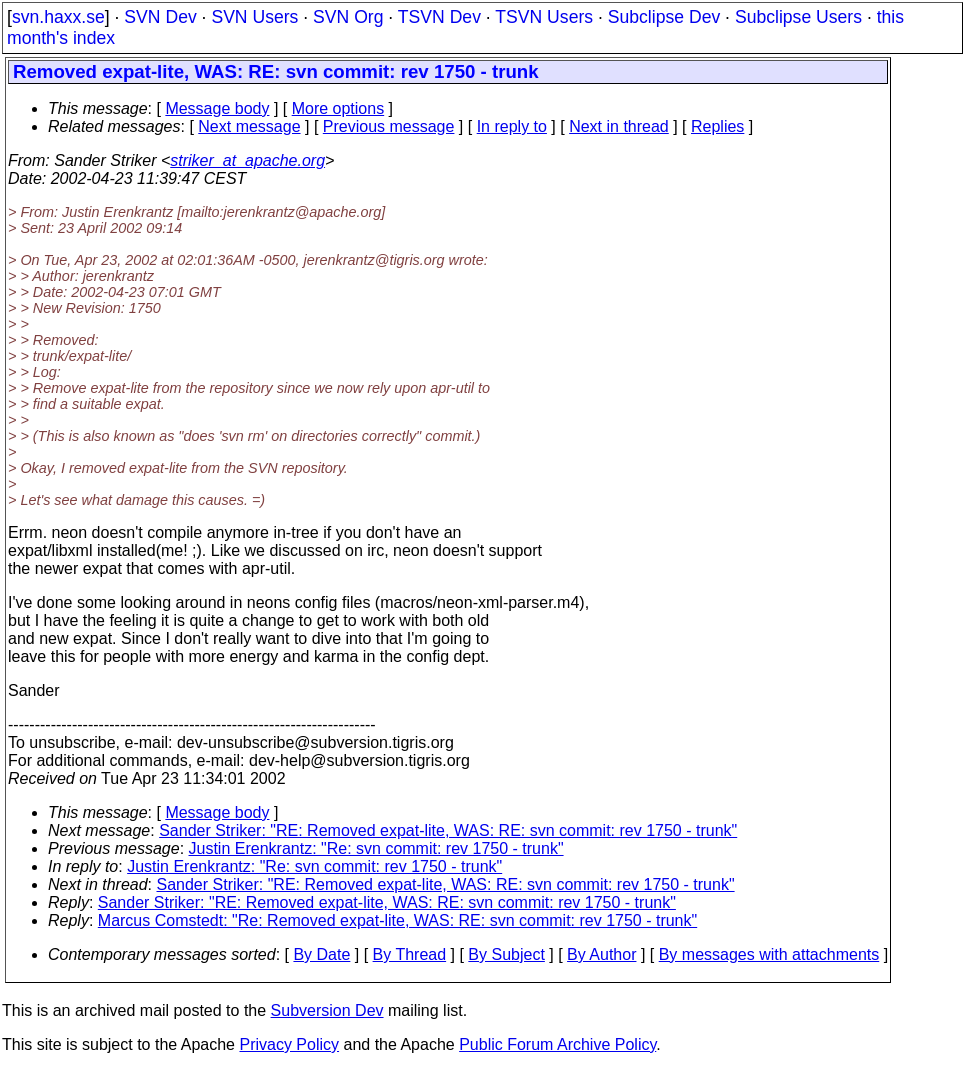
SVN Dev (160, 17)
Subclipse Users (798, 17)
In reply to (512, 126)
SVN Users (254, 17)
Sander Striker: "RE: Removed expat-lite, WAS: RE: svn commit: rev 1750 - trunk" (448, 830)
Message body (217, 108)
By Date (321, 954)
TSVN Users (544, 17)
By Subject (506, 954)
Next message (249, 126)
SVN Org (348, 17)
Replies (717, 126)
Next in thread (619, 126)
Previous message (389, 126)
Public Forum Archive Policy (557, 1044)
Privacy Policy (289, 1044)
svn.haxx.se (58, 17)
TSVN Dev (439, 17)
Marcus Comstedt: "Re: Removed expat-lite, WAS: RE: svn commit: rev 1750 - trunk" (397, 920)
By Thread (410, 954)
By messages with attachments (769, 954)
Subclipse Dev (664, 17)
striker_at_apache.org (247, 160)
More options (338, 108)
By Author (601, 954)
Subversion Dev (327, 1010)
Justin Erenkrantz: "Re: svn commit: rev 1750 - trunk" (376, 848)
